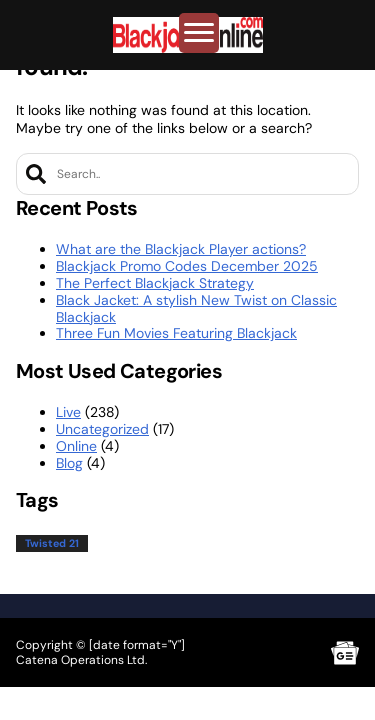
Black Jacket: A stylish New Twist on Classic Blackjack (196, 308)
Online (76, 446)
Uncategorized (102, 429)
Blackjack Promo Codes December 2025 (187, 266)
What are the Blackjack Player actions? (181, 249)
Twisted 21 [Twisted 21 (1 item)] (52, 543)
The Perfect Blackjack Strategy (155, 283)
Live (68, 412)
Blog (69, 463)
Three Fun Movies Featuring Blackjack (176, 333)
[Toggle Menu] (199, 33)
